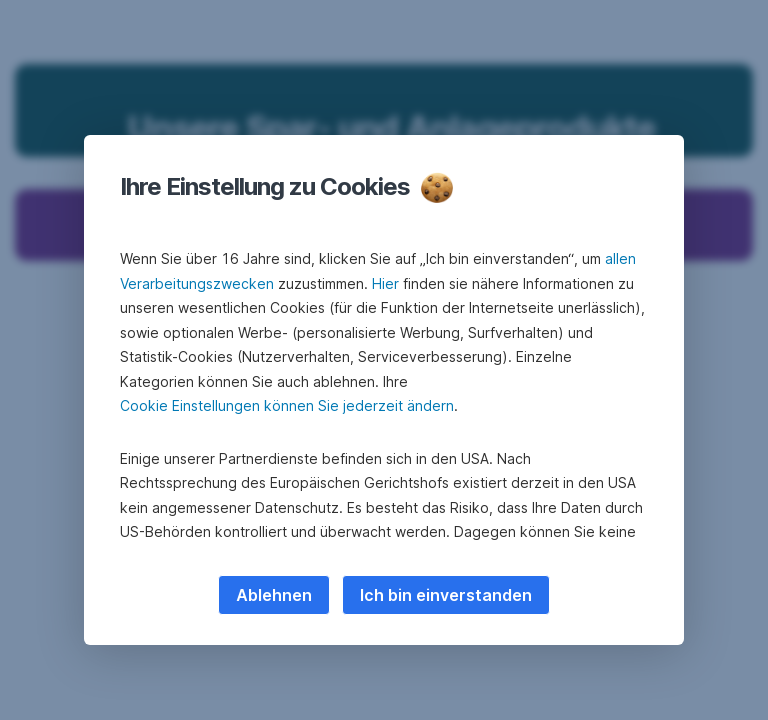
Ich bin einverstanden (446, 595)
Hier (385, 283)
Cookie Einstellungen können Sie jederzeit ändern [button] (287, 405)
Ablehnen (274, 595)
